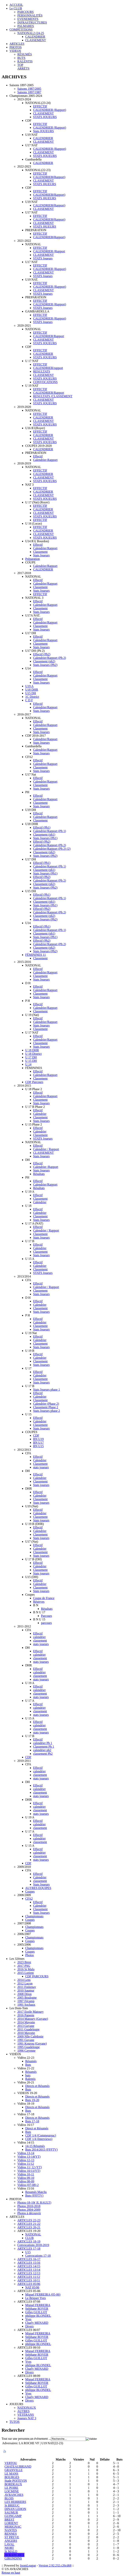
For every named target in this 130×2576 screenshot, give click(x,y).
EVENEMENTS (27, 19)
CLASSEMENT (35, 40)
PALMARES (25, 26)
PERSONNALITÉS (30, 15)
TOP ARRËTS (23, 66)
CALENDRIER (35, 36)
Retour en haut (11, 2572)
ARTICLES (16, 43)
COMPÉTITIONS (20, 29)
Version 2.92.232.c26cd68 (55, 2565)
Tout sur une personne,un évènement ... (26, 2438)
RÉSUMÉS (24, 54)
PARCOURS (25, 12)
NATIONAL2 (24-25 (30, 33)
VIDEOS (15, 50)
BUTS (21, 58)
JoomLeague (28, 2565)
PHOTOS (15, 47)
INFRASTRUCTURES (32, 22)
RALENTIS (24, 61)
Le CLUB (15, 8)
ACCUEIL (16, 4)
